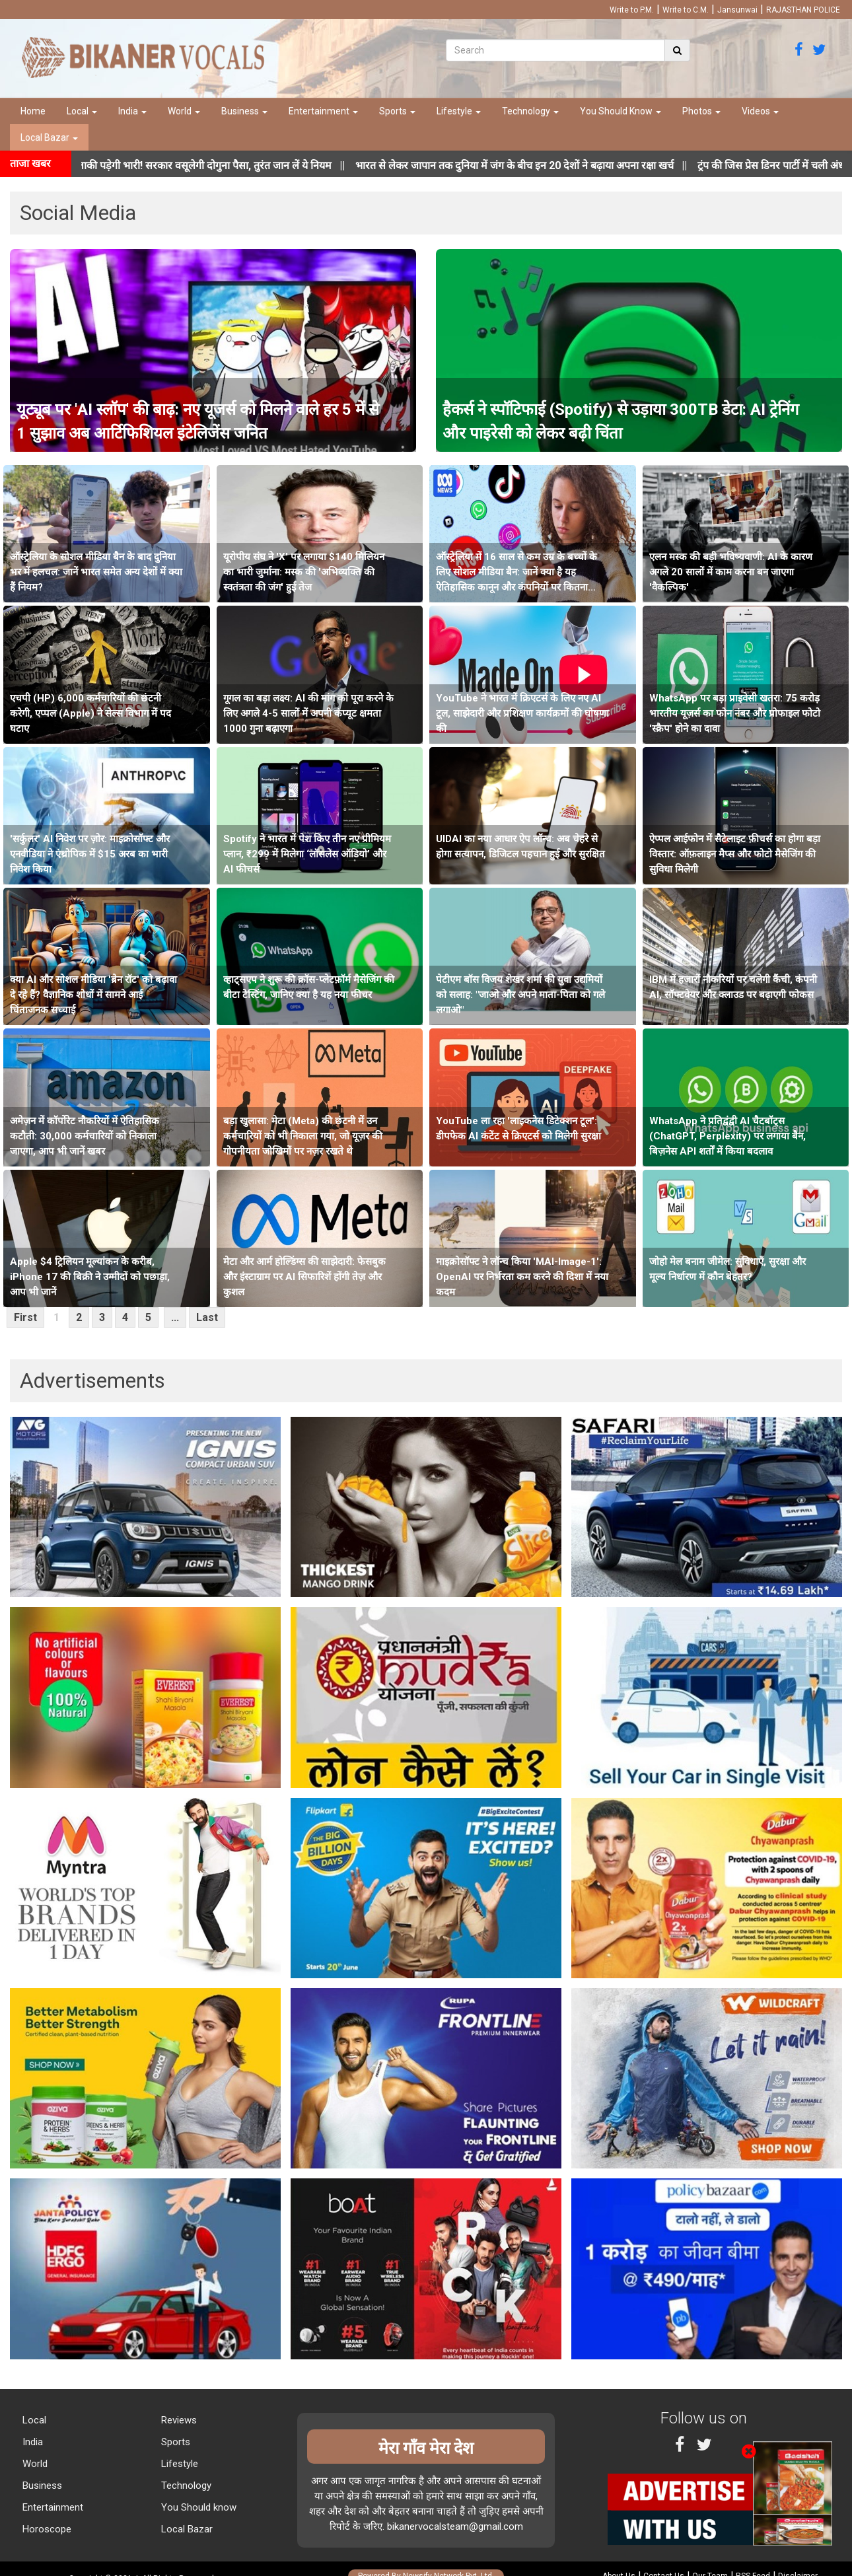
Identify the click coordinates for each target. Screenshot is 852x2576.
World (184, 111)
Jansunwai (737, 10)
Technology (530, 111)
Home (33, 111)
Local (82, 111)
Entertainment (323, 111)
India (132, 111)
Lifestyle (459, 111)
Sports (397, 111)
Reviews (178, 2420)
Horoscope (45, 2529)
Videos (760, 111)
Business (244, 111)
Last (207, 1317)
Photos (701, 111)
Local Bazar (49, 137)
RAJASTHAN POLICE (803, 10)
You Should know (197, 2507)
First (25, 1317)
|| (538, 165)
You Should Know (620, 111)
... (175, 1317)
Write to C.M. (685, 10)
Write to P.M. (632, 10)
